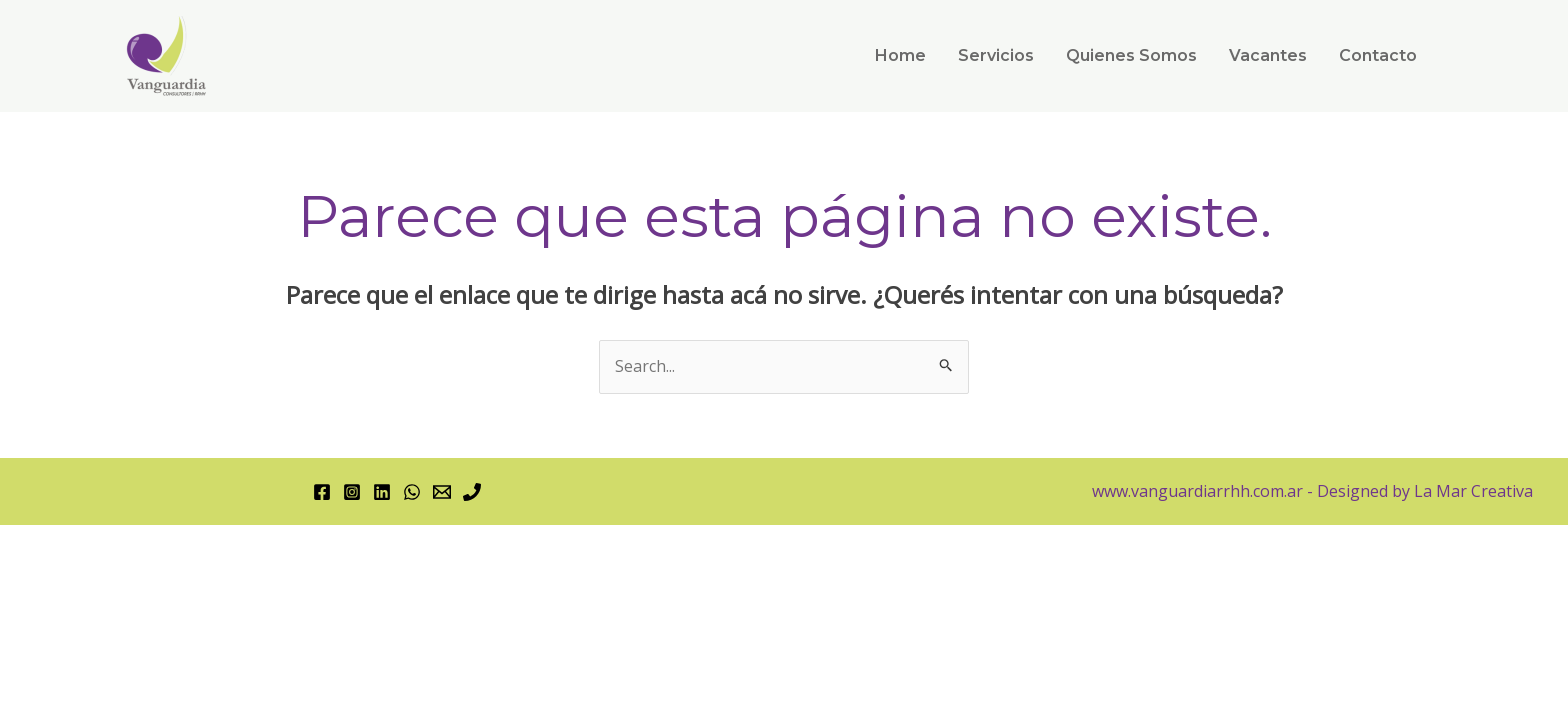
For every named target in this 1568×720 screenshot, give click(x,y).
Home (900, 55)
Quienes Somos (1131, 55)
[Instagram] (352, 492)
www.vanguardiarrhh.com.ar (1197, 491)
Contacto (1378, 55)
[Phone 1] (472, 492)
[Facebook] (322, 492)
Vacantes (1268, 55)
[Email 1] (442, 492)
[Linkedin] (382, 492)
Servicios (996, 55)
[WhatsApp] (412, 492)
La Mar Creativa (1471, 491)
